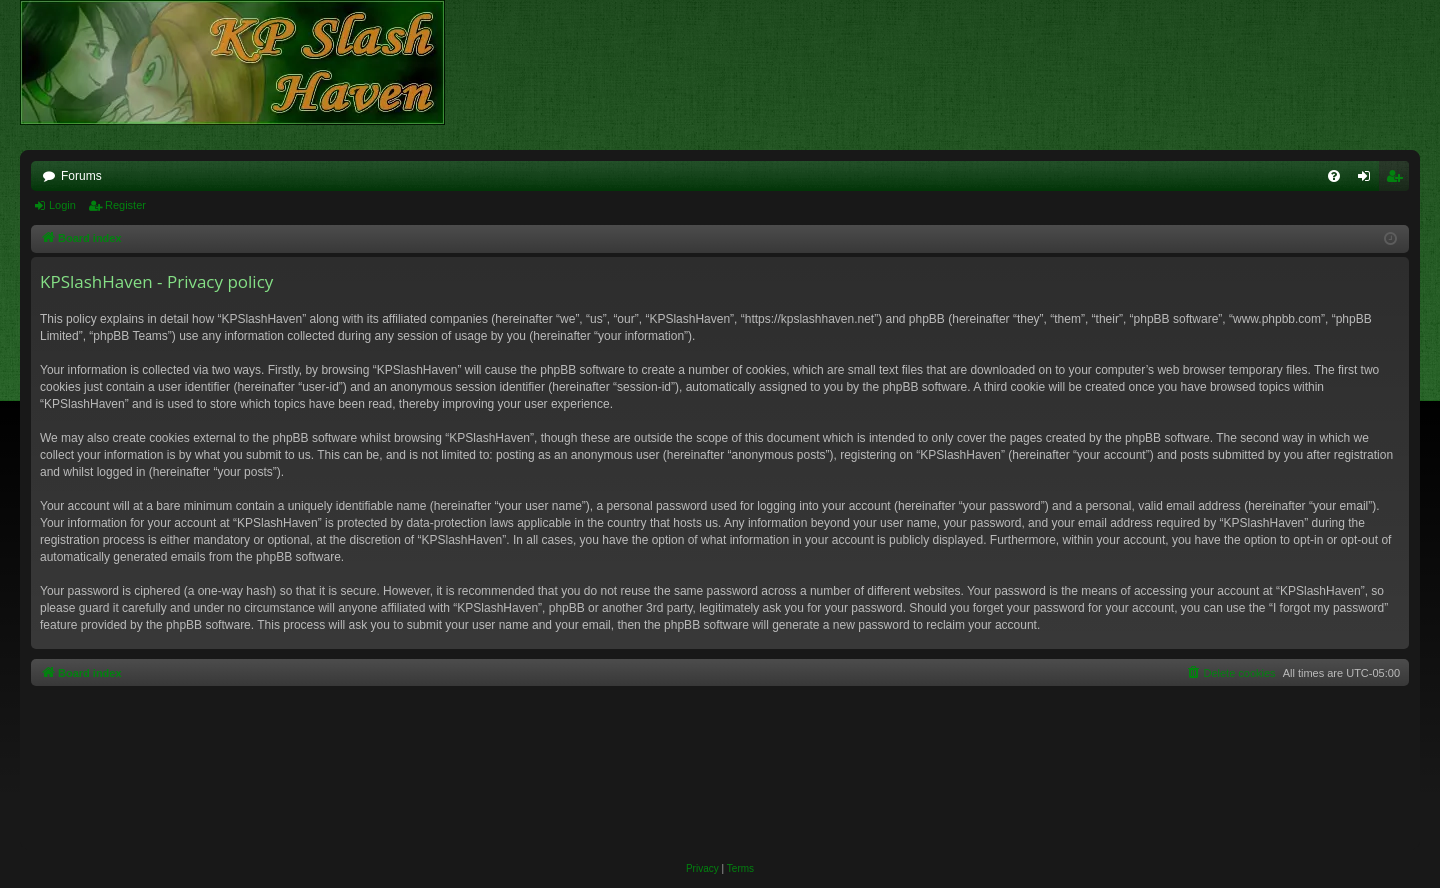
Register (125, 205)
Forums (81, 176)
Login (62, 205)
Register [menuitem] (1398, 180)
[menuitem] (1334, 176)
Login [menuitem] (1368, 180)
